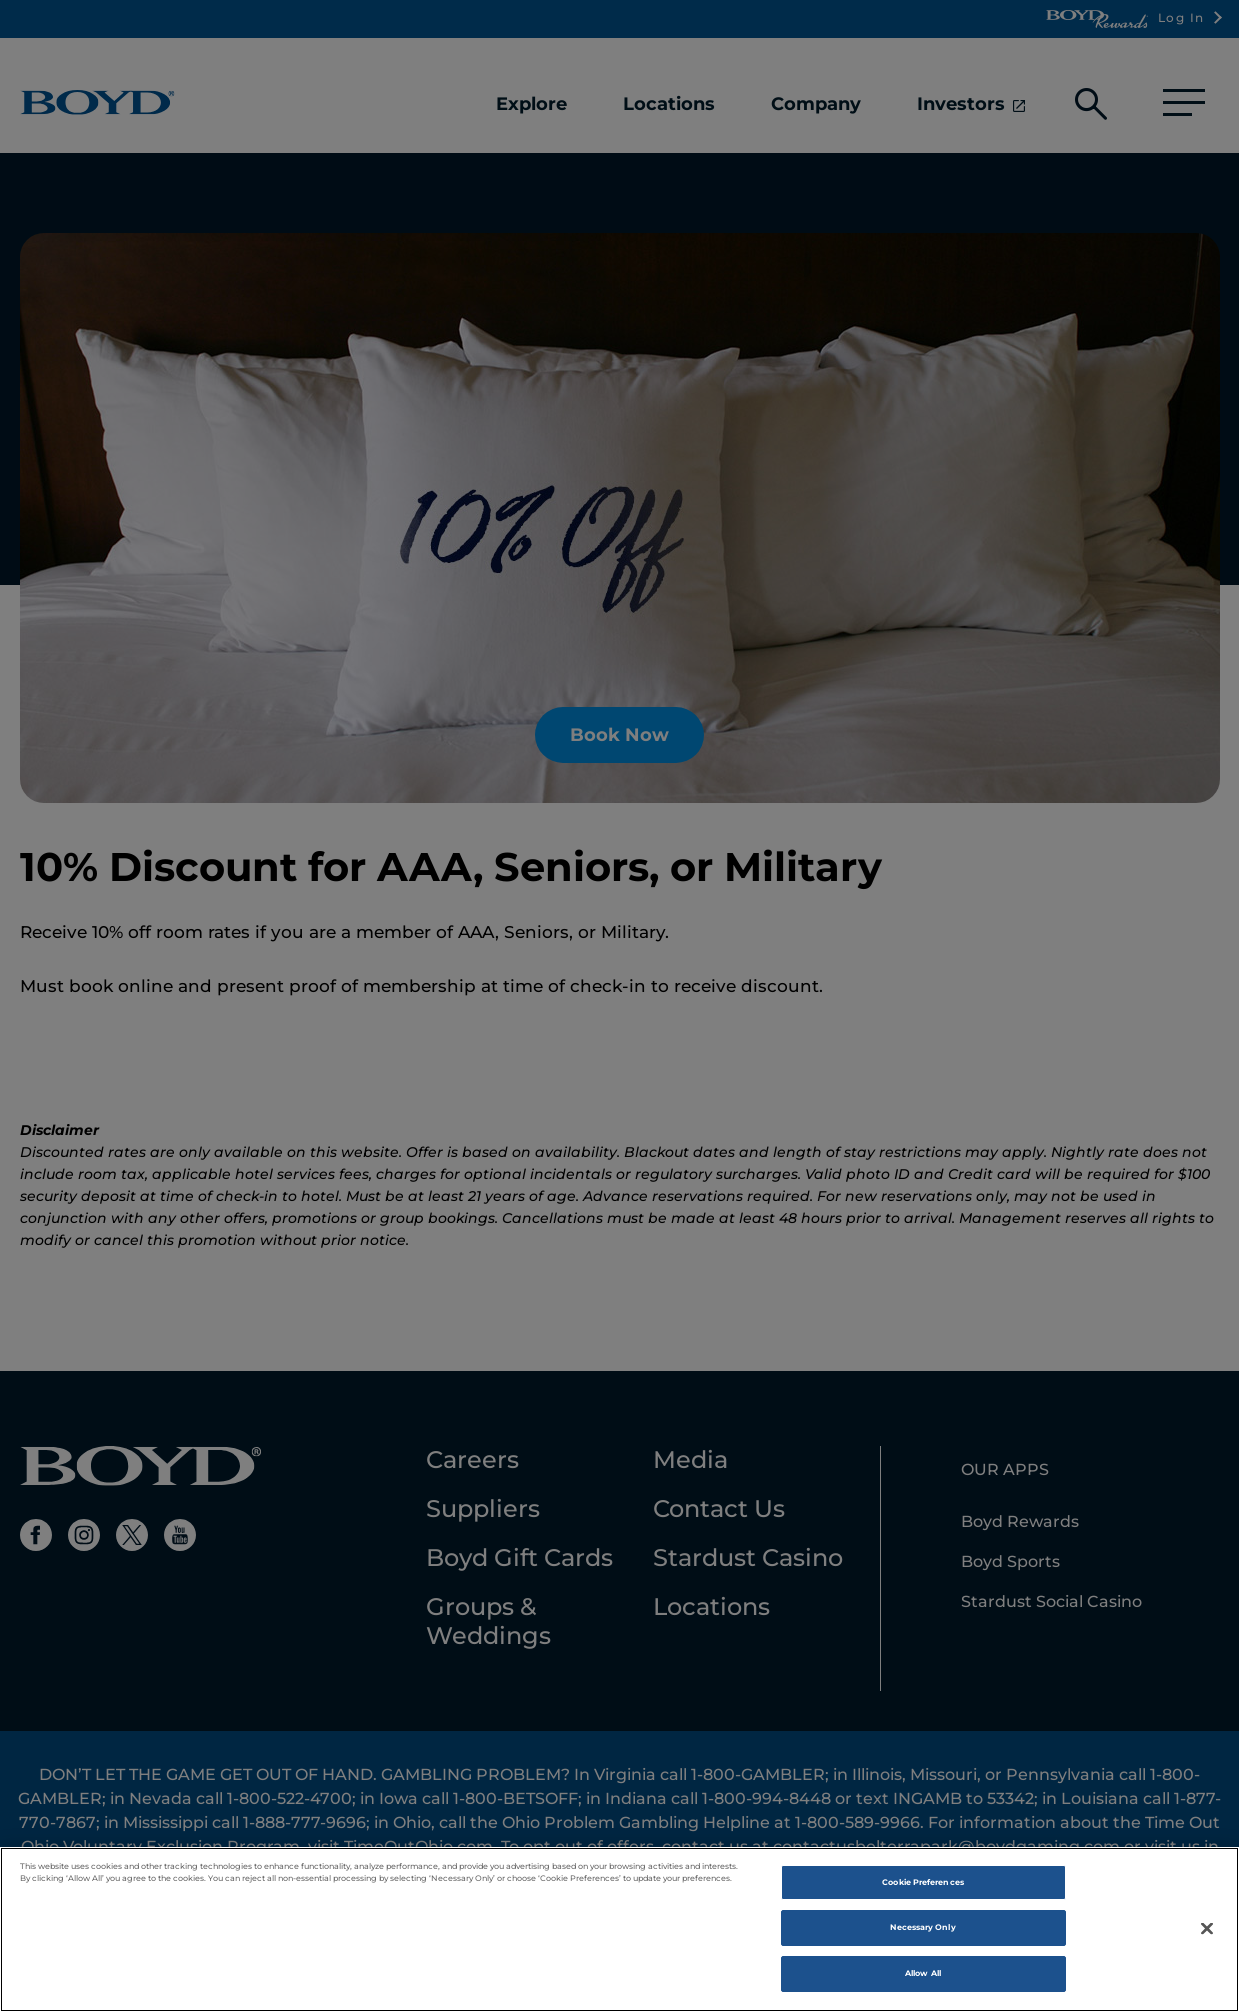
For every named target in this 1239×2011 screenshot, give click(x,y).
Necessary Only (922, 1935)
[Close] (1207, 1935)
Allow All (923, 1980)
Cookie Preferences (922, 1889)
